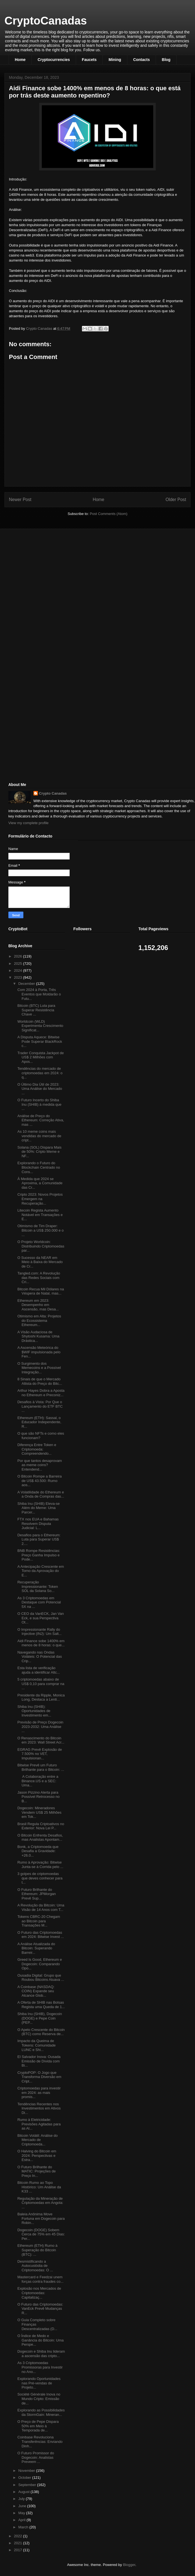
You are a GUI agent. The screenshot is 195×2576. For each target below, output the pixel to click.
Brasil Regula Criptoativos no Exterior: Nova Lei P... (40, 1826)
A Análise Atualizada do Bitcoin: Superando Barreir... (36, 1948)
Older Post (175, 499)
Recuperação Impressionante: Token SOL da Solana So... (37, 1586)
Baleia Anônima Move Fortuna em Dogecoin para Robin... (41, 2218)
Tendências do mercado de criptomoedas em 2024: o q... (39, 1072)
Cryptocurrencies (54, 59)
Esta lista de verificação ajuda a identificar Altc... (38, 1670)
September (27, 2485)
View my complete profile (28, 823)
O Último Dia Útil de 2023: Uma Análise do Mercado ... (39, 1088)
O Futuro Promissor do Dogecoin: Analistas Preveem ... (35, 2457)
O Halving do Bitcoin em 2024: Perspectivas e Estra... (36, 2155)
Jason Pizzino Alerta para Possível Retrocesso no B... (38, 1796)
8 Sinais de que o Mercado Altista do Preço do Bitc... (39, 1381)
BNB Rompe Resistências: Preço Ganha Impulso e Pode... (38, 1555)
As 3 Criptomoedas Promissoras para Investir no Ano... (39, 2367)
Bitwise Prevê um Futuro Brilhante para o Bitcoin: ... (40, 1767)
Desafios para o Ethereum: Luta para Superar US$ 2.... (38, 1539)
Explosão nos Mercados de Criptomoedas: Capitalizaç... (39, 2292)
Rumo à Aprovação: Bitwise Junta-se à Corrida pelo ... (40, 1864)
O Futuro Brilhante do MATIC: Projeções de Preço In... (36, 2171)
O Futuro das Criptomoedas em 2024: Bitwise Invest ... (40, 1934)
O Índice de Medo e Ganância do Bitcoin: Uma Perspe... (40, 2340)
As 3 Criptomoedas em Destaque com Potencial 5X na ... (39, 1602)
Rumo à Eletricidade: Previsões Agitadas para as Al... (38, 2124)
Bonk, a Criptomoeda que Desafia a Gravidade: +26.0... (37, 1851)
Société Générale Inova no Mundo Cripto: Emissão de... (38, 2398)
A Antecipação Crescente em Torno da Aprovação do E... (40, 1570)
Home (20, 59)
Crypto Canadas (53, 793)
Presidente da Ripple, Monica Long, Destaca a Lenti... (41, 1697)
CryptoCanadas (45, 20)
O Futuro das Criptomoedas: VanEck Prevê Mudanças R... (40, 2308)
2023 (18, 977)
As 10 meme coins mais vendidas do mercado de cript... (39, 1135)
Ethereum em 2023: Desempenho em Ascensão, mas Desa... (38, 1304)
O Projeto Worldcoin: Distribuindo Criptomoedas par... (40, 1246)
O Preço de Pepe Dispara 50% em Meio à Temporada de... (37, 2425)
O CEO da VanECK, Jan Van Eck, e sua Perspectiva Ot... (40, 1617)
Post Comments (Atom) (108, 514)
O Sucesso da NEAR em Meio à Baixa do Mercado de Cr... (39, 1262)
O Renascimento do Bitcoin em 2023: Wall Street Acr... (40, 1740)
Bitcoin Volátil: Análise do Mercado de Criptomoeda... (37, 2139)
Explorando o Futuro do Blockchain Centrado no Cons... (38, 1167)
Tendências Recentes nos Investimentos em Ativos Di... (38, 2108)
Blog (166, 59)
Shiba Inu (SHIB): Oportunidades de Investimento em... (34, 1711)
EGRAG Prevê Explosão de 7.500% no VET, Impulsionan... (39, 1753)
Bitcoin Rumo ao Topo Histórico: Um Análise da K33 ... (39, 2187)
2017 (18, 2550)
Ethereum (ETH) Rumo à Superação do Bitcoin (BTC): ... (37, 2249)
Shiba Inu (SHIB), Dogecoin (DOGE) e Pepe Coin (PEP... (39, 2018)
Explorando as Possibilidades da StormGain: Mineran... (41, 2412)
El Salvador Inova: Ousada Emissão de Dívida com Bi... (38, 2061)
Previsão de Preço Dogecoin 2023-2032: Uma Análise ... (40, 1726)
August (24, 2492)
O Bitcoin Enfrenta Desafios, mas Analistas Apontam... (40, 1837)
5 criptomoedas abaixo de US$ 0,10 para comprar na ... (40, 1683)
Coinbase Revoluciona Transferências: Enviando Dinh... (39, 2441)
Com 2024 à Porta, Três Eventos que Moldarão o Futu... (39, 994)
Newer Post (20, 499)
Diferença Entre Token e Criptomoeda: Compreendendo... (36, 1449)
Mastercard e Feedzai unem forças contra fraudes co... (40, 2279)
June (22, 2506)
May (22, 2513)
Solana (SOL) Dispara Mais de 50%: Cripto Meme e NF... (39, 1151)
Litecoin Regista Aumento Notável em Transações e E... (39, 1214)
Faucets (89, 59)
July (22, 2499)
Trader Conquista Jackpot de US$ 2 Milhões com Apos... (40, 1057)
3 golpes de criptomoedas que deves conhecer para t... (39, 1878)
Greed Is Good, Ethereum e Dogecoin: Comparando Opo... (39, 1963)
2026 (18, 956)
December (27, 983)
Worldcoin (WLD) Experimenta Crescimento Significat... (40, 1025)
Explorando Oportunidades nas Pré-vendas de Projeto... (38, 2383)
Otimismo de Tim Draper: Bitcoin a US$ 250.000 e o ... (40, 1230)
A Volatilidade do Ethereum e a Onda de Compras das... (40, 1494)
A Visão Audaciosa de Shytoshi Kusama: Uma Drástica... (38, 1336)
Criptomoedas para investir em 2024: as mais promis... (38, 2092)
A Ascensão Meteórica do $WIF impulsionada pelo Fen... (38, 1352)
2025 (18, 963)
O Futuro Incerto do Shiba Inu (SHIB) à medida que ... (39, 1104)
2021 (18, 2543)
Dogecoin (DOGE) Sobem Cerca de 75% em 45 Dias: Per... (41, 2234)
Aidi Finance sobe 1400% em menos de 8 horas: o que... (41, 1643)
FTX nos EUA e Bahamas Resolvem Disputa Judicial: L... (37, 1523)
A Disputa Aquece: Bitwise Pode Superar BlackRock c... (39, 1041)
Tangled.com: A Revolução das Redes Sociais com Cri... (38, 1277)
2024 (18, 970)
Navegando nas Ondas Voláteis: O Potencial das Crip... (39, 1656)
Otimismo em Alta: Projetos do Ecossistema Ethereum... (39, 1320)
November (27, 2470)
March (24, 2527)
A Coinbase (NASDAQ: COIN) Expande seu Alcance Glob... (35, 1991)
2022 (18, 2536)
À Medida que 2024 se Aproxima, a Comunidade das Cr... (39, 1183)
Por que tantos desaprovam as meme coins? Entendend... (39, 1465)
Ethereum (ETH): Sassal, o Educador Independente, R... (39, 1422)
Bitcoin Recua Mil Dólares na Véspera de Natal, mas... (40, 1291)
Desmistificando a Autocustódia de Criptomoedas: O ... (35, 2265)
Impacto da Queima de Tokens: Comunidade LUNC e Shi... (36, 2045)
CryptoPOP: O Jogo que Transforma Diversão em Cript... (39, 2076)
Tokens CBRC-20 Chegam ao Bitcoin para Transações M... (38, 1921)
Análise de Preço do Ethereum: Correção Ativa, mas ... (40, 1120)
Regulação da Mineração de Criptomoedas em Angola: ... (40, 2202)
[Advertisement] (50, 572)
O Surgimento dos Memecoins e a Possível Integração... (39, 1367)
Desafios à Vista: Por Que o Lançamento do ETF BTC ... (39, 1406)
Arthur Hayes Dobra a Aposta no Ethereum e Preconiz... (40, 1392)
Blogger (129, 2565)
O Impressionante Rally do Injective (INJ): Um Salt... (39, 1631)
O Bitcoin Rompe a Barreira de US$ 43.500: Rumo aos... (39, 1480)
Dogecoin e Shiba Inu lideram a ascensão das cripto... (41, 2353)
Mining (115, 59)
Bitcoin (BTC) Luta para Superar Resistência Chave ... (36, 1009)
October (25, 2477)
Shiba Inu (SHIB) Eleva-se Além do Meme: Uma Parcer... (38, 1507)
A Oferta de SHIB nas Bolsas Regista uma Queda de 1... (41, 2004)
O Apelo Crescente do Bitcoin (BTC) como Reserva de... (41, 2032)
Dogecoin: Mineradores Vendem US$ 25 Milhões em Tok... (39, 1812)
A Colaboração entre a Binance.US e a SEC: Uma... (37, 1780)
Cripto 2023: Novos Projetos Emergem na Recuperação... (40, 1198)
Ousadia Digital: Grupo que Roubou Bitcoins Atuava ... (40, 1977)
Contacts (141, 59)
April (22, 2520)
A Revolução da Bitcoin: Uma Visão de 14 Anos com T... (40, 1907)
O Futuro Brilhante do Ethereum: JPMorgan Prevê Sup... (36, 1894)
